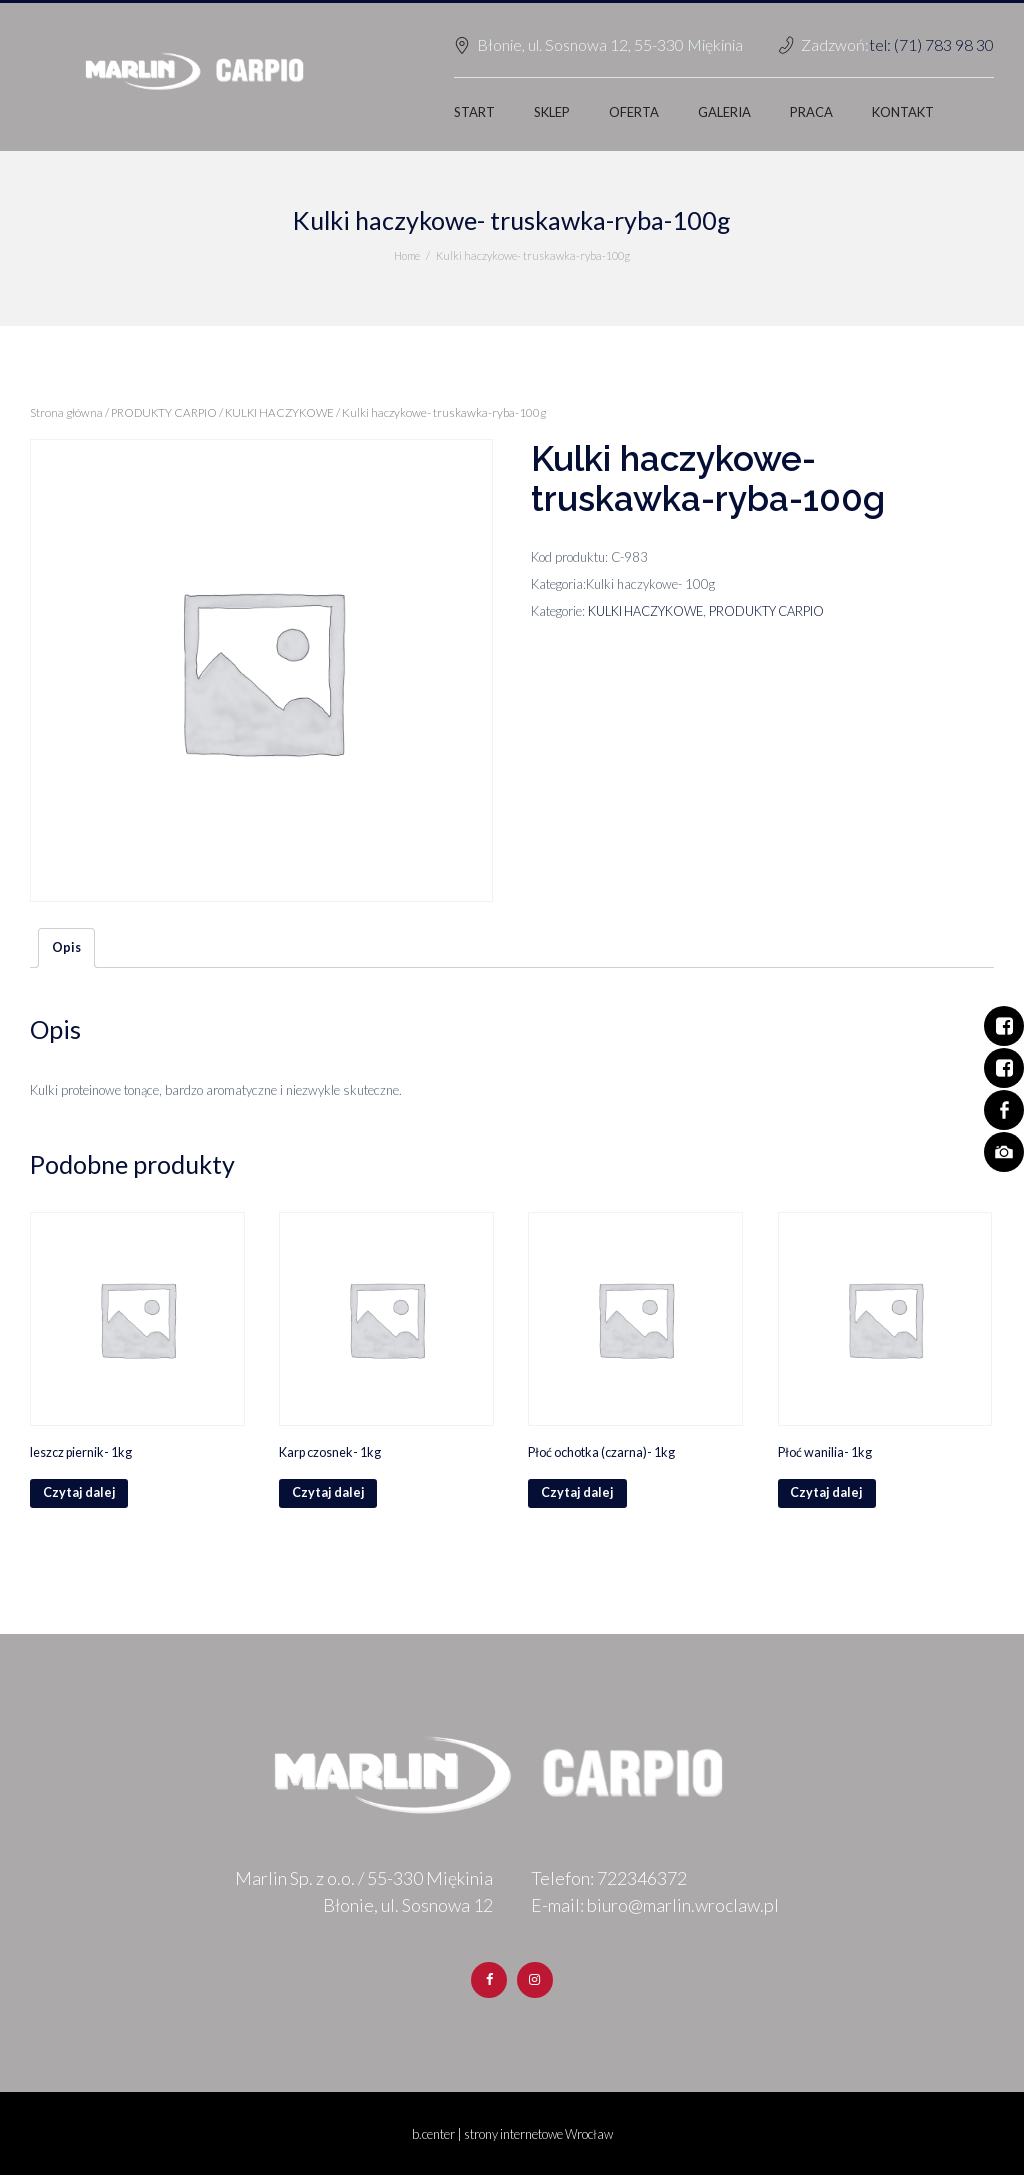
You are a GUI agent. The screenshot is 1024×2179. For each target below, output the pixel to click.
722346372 (642, 1882)
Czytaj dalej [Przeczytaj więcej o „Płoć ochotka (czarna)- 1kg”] (578, 1496)
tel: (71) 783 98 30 (931, 44)
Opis (67, 948)
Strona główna (67, 412)
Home (407, 255)
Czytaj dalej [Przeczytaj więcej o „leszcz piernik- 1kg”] (80, 1496)
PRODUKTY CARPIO (167, 412)
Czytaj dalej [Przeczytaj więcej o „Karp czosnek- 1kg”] (329, 1496)
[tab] (67, 949)
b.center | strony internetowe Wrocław (512, 2138)
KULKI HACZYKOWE (287, 412)
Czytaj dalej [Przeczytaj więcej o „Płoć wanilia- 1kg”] (828, 1496)
